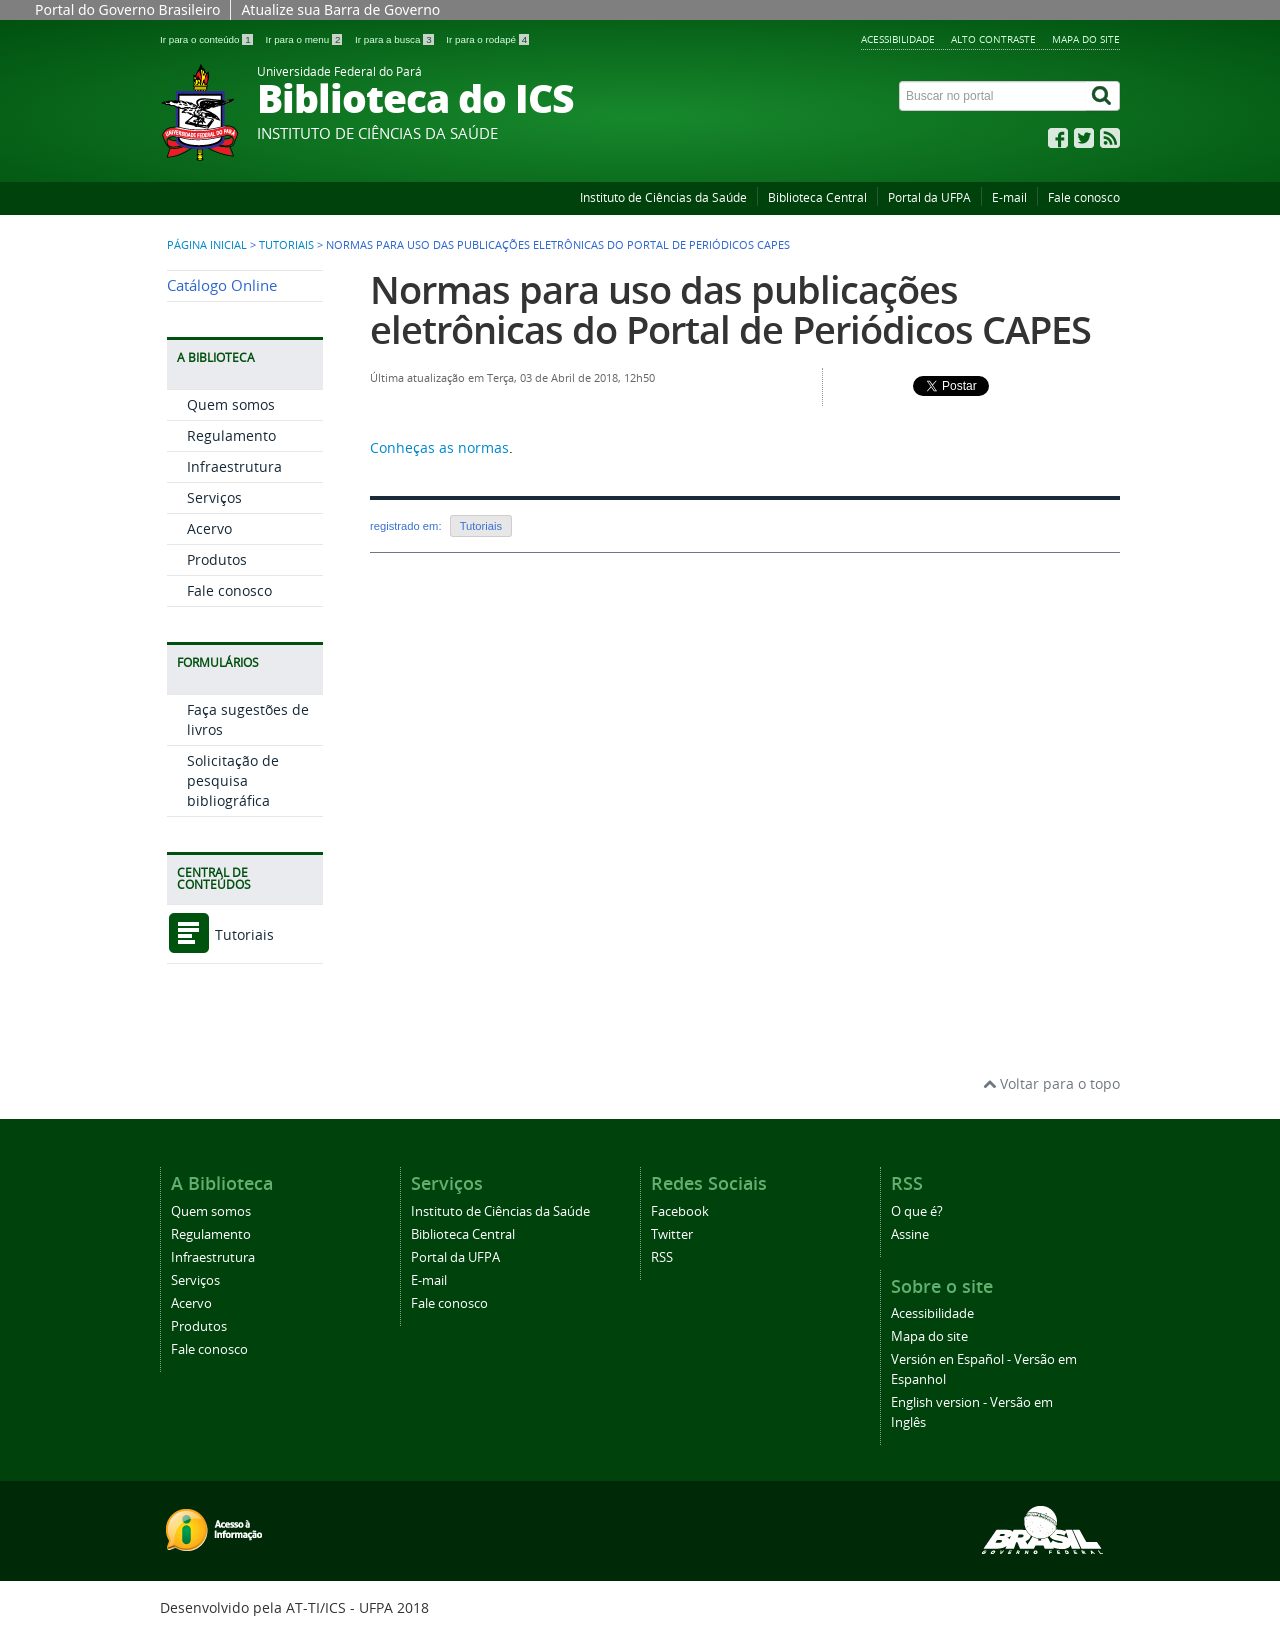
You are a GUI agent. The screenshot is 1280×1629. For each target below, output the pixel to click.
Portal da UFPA (929, 197)
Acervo (209, 528)
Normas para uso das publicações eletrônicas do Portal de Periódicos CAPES (730, 309)
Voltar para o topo (1051, 1083)
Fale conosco (1084, 197)
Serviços (214, 497)
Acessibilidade (898, 39)
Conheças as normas (439, 447)
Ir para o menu (305, 39)
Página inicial (207, 245)
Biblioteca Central (817, 197)
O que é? (917, 1211)
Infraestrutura (234, 466)
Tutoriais (286, 245)
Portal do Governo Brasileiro (127, 9)
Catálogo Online (222, 285)
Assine (910, 1234)
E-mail (1009, 197)
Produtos (217, 559)
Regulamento (231, 435)
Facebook (680, 1211)
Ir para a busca (395, 39)
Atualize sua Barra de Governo (340, 9)
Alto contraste (993, 39)
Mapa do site (1086, 39)
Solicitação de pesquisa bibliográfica (233, 780)
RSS (662, 1257)
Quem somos (231, 404)
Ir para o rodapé (487, 39)
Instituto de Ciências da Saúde (663, 197)
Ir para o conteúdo (207, 39)
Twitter (672, 1234)
